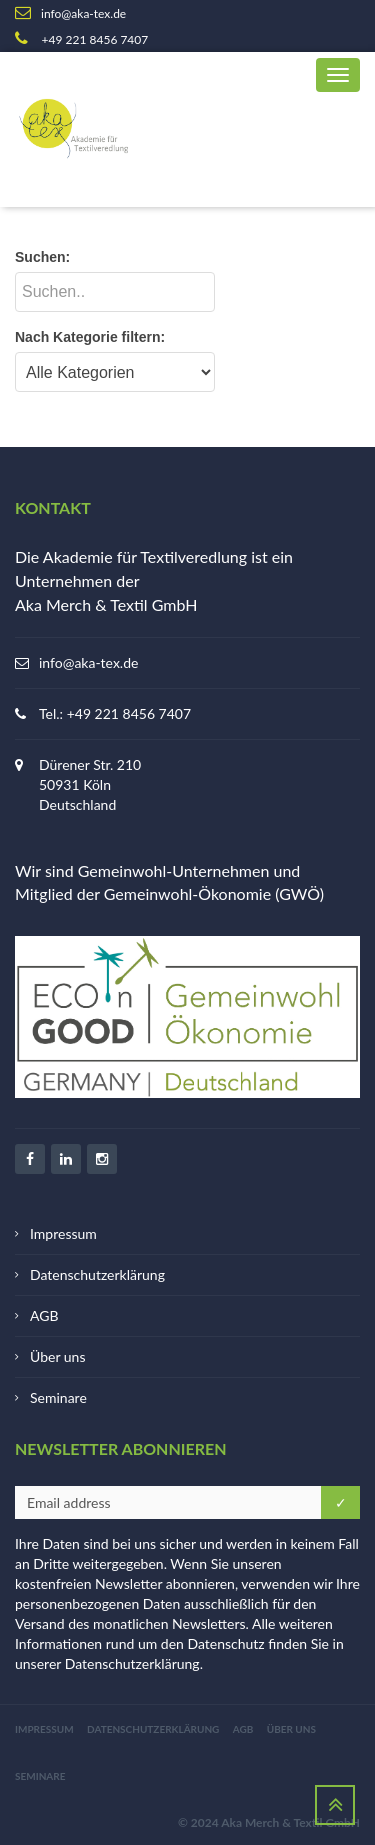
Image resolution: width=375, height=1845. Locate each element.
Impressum (63, 1233)
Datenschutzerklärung (97, 1274)
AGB (44, 1315)
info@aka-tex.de (88, 662)
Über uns (57, 1356)
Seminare (58, 1397)
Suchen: (42, 257)
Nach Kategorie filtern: (90, 337)
